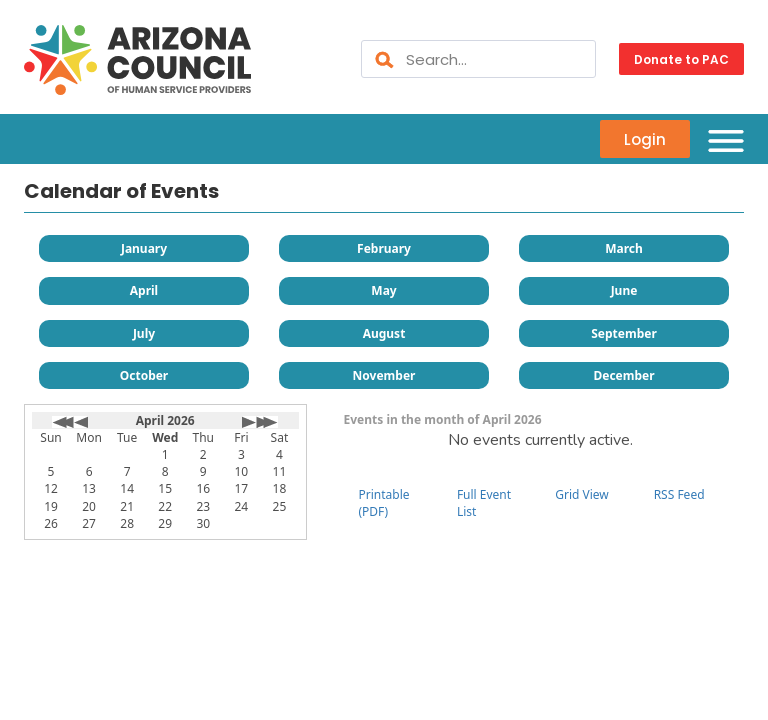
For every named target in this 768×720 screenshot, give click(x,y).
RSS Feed (679, 494)
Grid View (582, 494)
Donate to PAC (681, 58)
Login (645, 138)
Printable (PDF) (384, 503)
